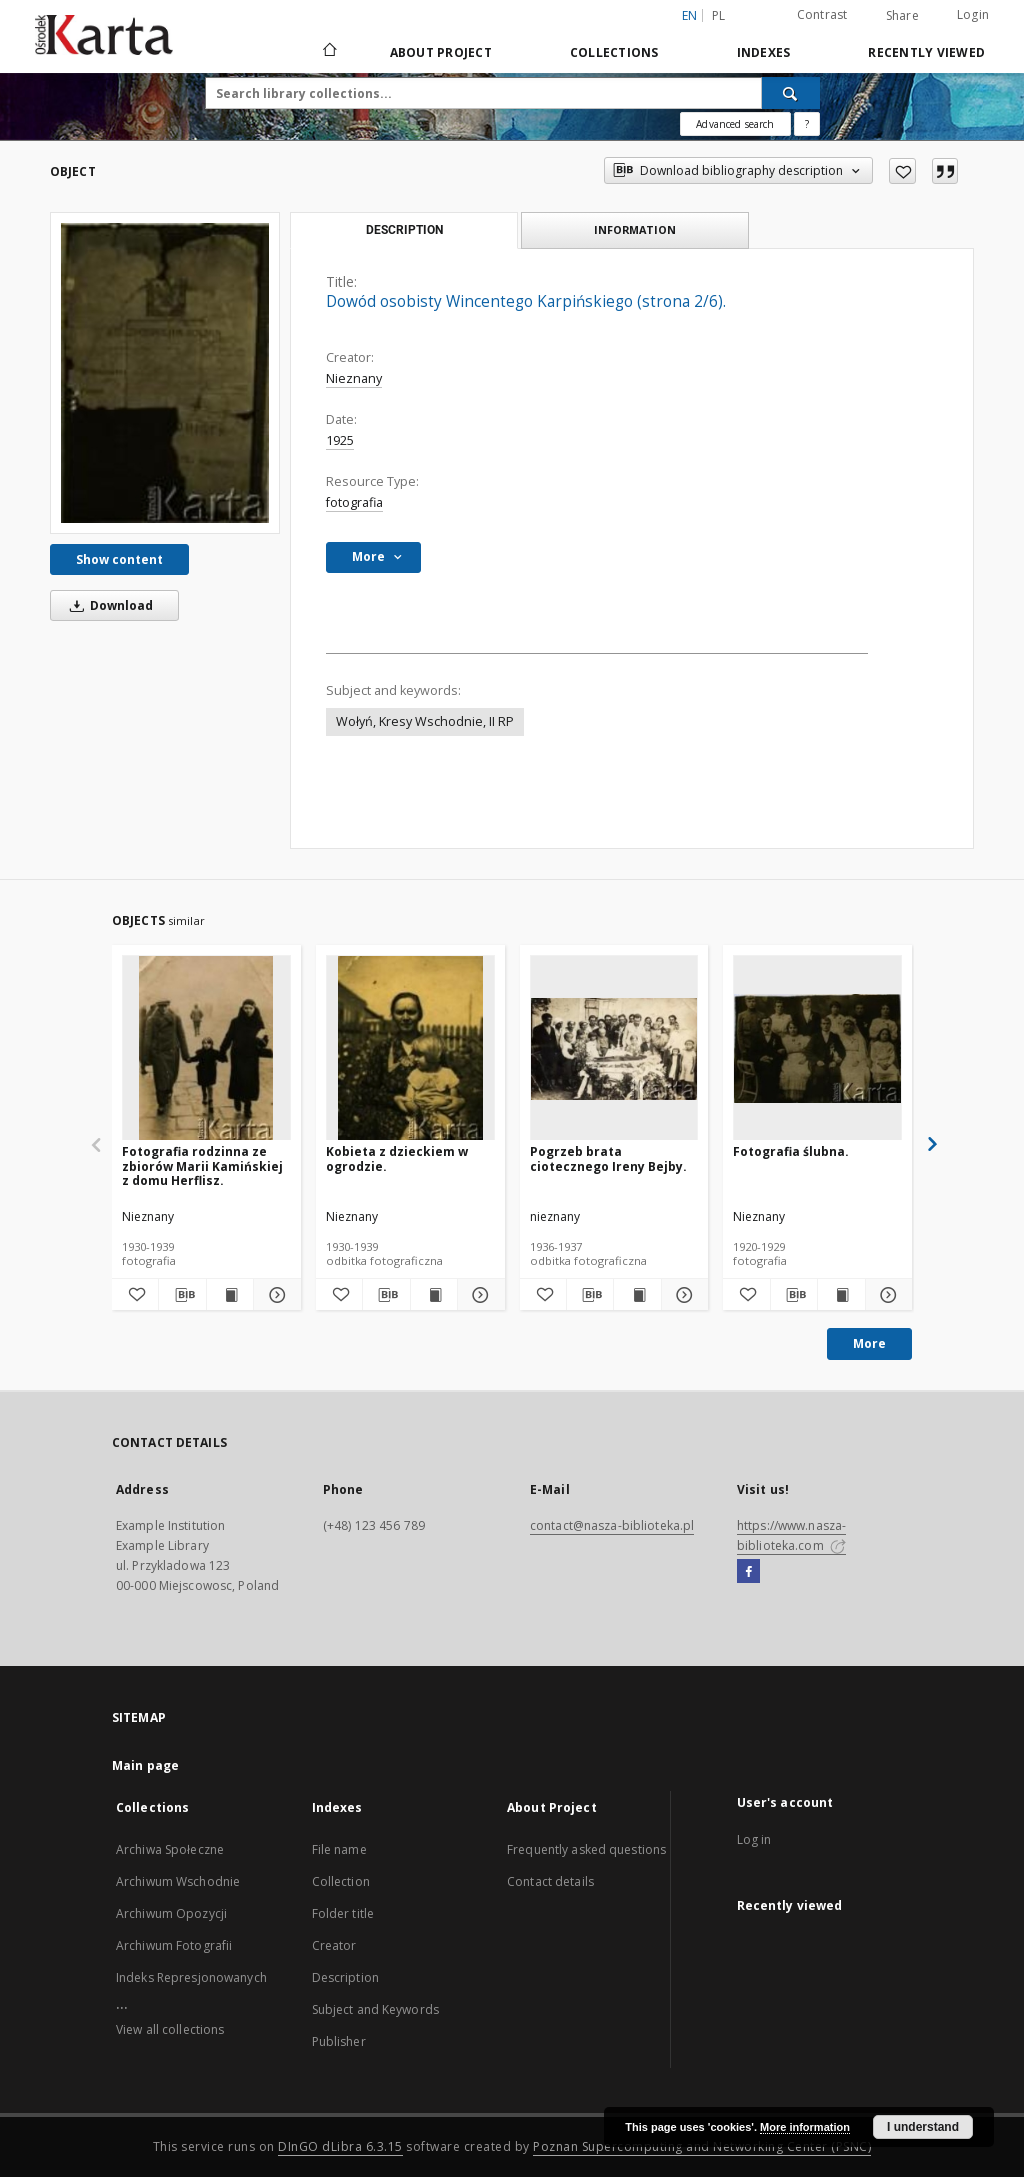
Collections (614, 52)
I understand (923, 2127)
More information (805, 2127)
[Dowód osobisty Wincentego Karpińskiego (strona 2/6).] (165, 373)
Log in (754, 1839)
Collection (341, 1881)
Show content (119, 559)
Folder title (343, 1913)
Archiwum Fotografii (174, 1945)
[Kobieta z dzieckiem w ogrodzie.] (410, 1048)
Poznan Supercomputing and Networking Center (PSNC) (702, 2146)
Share (902, 16)
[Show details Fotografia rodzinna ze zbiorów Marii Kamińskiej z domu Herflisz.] (274, 1295)
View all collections (170, 2029)
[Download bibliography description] (182, 1295)
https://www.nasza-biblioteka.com (791, 1535)
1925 (340, 440)
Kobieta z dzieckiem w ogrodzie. (397, 1158)
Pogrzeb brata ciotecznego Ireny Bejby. (608, 1158)
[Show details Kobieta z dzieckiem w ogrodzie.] (478, 1295)
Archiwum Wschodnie (178, 1881)
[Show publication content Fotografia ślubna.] (841, 1295)
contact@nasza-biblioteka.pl (612, 1525)
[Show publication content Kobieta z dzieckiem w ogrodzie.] (434, 1295)
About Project (441, 52)
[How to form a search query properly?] (807, 124)
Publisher (339, 2041)
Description (345, 1977)
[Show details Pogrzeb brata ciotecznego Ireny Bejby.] (682, 1295)
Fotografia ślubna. (791, 1151)
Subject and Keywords (375, 2009)
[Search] (791, 93)
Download (108, 605)
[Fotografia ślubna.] (817, 1048)
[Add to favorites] (902, 171)
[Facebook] (748, 1572)
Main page (145, 1765)
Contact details (550, 1881)
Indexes (764, 52)
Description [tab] (404, 230)
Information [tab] (635, 229)
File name (339, 1849)
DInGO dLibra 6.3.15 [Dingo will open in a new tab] (340, 2146)
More (869, 1343)
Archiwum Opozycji (171, 1913)
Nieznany (354, 378)
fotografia (354, 502)
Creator (334, 1945)
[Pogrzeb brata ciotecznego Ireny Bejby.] (614, 1048)
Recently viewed (926, 52)
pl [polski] (719, 15)
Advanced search (735, 124)
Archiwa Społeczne (170, 1849)
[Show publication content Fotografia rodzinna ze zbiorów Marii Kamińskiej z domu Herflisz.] (230, 1295)
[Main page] (328, 52)
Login (973, 14)
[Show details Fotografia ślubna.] (886, 1295)
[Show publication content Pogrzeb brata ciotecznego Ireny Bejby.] (637, 1295)
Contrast (822, 14)
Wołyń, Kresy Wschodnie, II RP (425, 721)
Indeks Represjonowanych (191, 1977)
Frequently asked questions (586, 1849)
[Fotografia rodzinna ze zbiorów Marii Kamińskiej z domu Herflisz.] (206, 1048)
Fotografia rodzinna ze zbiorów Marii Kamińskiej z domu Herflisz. (202, 1165)
